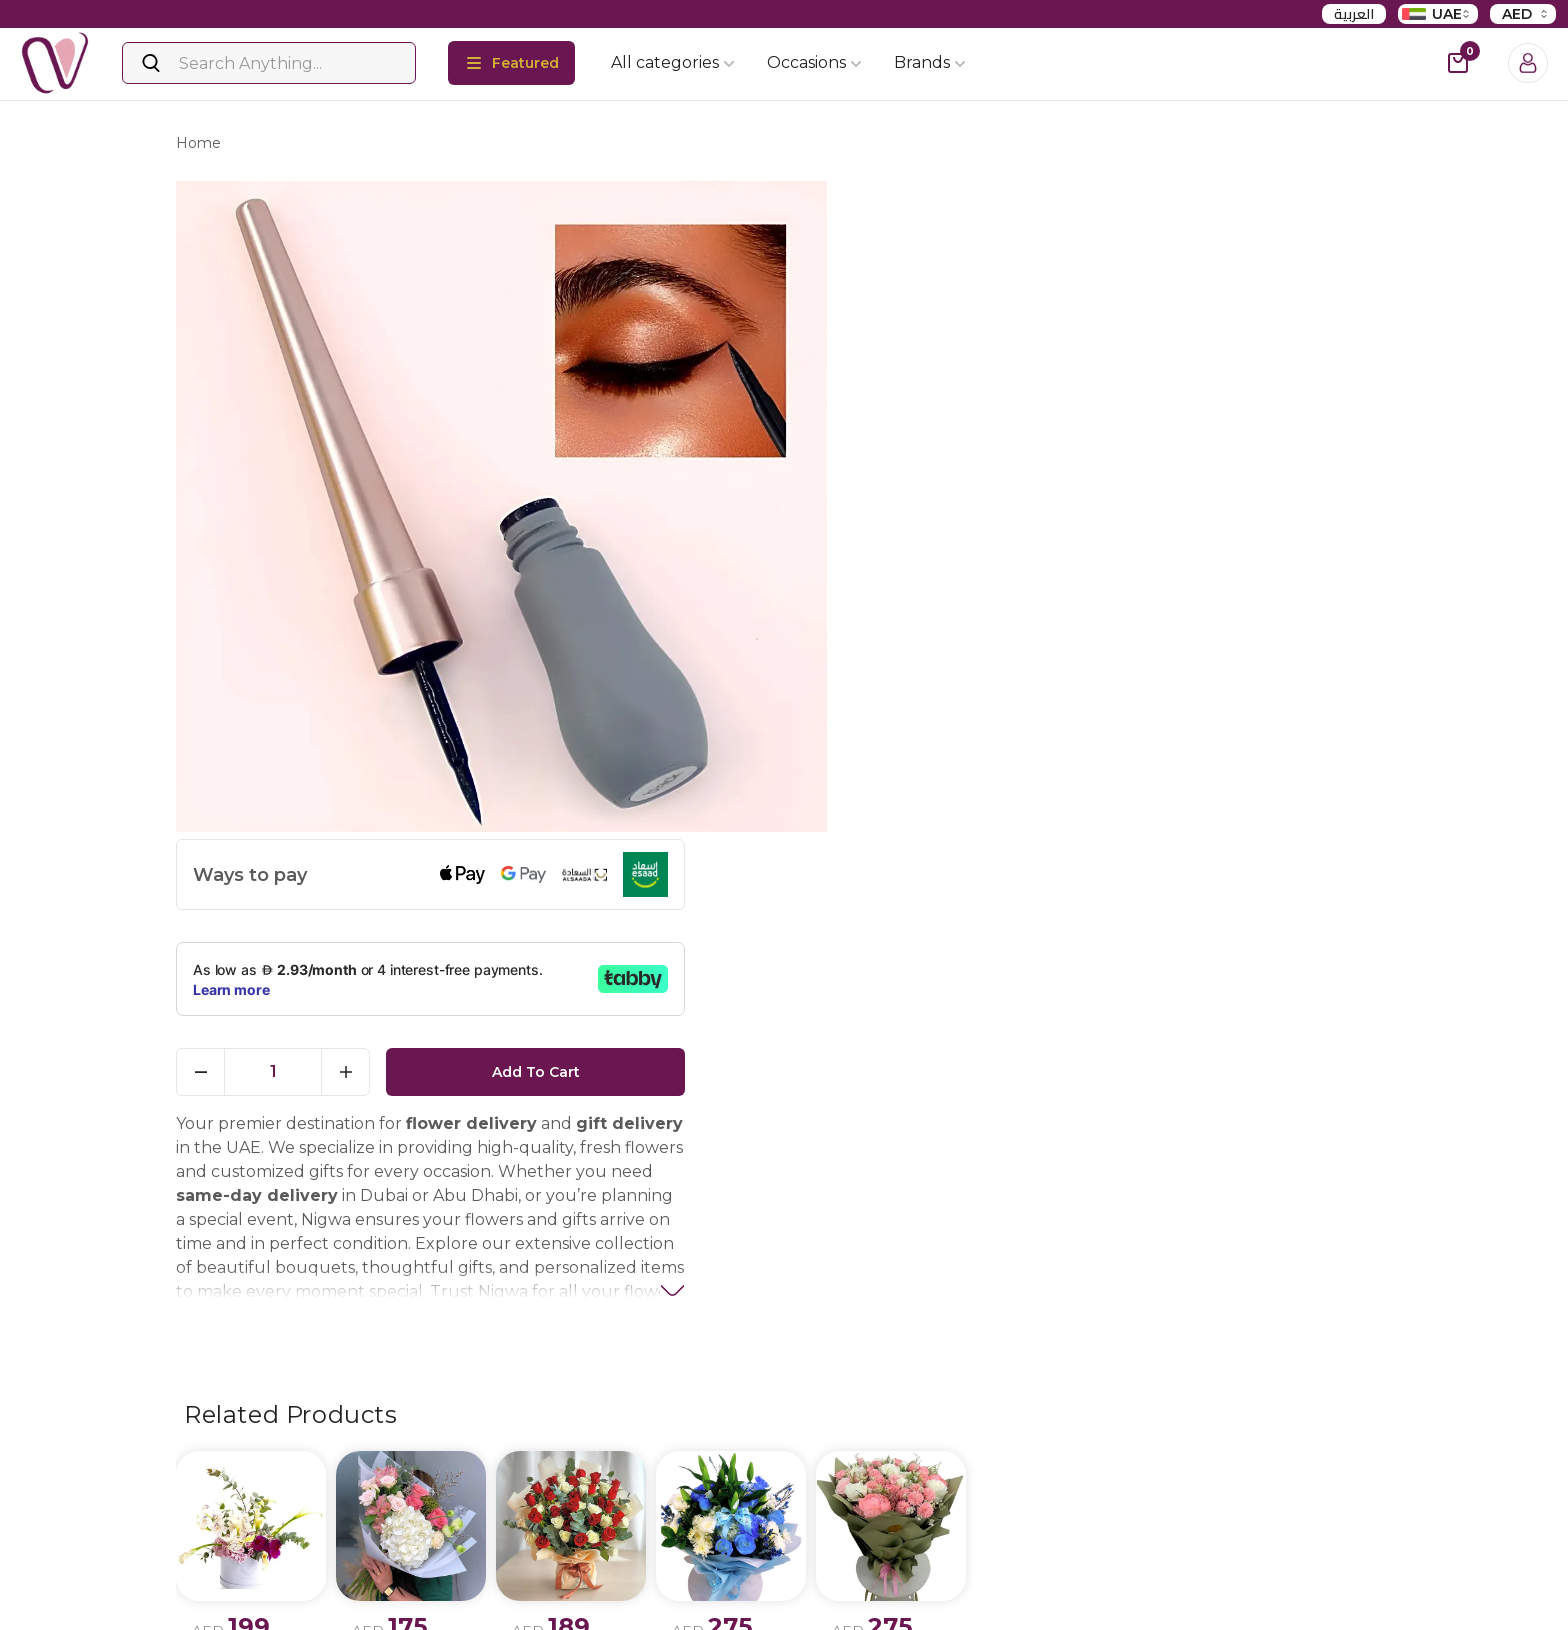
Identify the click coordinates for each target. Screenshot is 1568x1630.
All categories (673, 62)
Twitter (228, 1617)
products (278, 146)
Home (198, 146)
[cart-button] (1458, 63)
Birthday (823, 1581)
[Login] (1528, 63)
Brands (930, 62)
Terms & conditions (448, 1615)
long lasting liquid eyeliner (434, 146)
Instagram (240, 1582)
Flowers (615, 1581)
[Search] (269, 63)
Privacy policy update (456, 1581)
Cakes (609, 1615)
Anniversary (834, 1615)
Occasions (814, 62)
